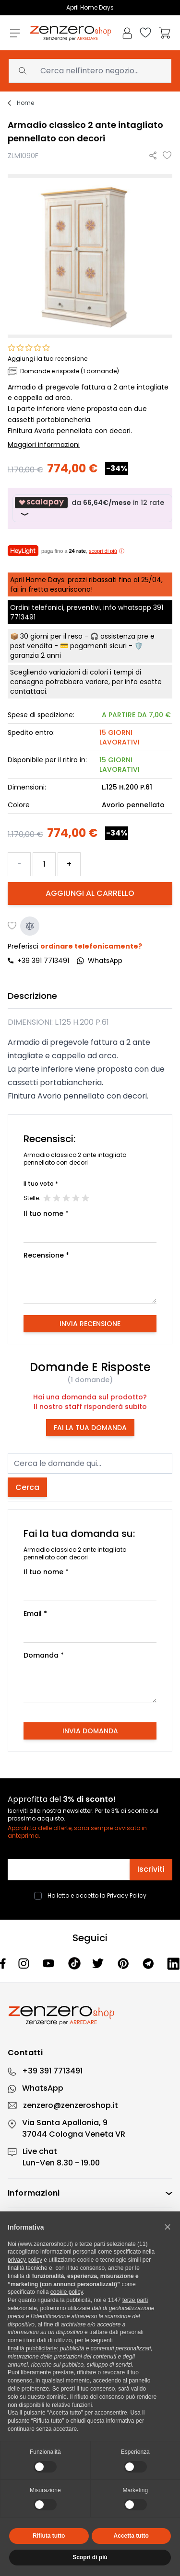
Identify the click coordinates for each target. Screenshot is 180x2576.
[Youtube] (50, 1963)
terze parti (135, 2300)
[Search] (22, 71)
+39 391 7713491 (43, 960)
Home (25, 103)
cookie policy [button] (66, 2292)
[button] (167, 2226)
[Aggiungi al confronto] (29, 926)
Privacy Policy (126, 1895)
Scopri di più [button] (90, 2557)
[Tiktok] (74, 1963)
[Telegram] (149, 1963)
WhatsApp (42, 2088)
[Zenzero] (90, 2015)
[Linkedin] (173, 1963)
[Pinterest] (124, 1963)
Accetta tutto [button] (131, 2535)
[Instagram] (24, 1963)
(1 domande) (90, 1380)
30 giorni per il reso (51, 636)
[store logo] (70, 33)
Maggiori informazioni (44, 444)
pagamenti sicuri (98, 646)
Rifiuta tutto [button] (49, 2535)
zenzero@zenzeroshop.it (70, 2105)
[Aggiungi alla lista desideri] (167, 155)
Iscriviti (151, 1869)
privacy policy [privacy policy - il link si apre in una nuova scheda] (25, 2259)
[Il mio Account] (127, 33)
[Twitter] (99, 1963)
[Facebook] (3, 1963)
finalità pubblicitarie (32, 2348)
